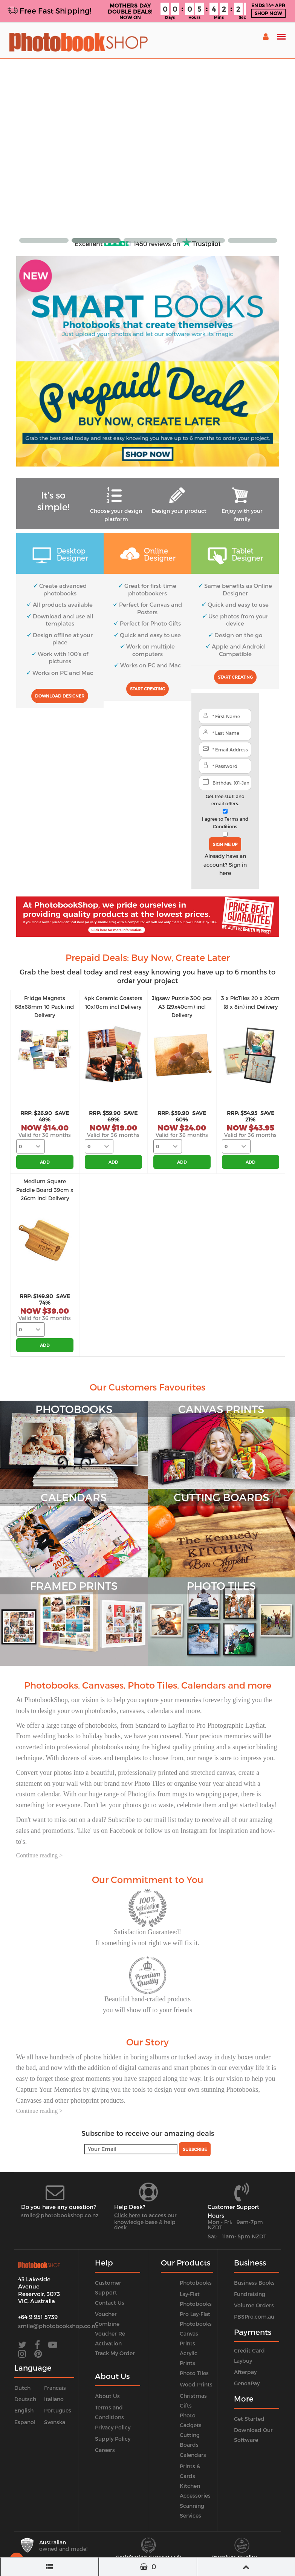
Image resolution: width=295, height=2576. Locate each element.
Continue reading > (39, 1855)
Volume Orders (254, 2305)
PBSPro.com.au (254, 2316)
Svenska (54, 2422)
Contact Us (109, 2302)
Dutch (22, 2388)
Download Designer (59, 695)
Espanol (24, 2422)
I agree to (225, 822)
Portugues (57, 2410)
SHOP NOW (268, 13)
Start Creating (147, 688)
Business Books (254, 2282)
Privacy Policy (112, 2427)
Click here (127, 2215)
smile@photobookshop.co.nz (60, 2215)
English (24, 2410)
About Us (107, 2396)
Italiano (54, 2399)
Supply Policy (112, 2438)
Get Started (249, 2418)
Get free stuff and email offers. (225, 800)
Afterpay (245, 2372)
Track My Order (115, 2353)
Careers (105, 2450)
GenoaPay (247, 2383)
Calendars (193, 2455)
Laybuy (243, 2360)
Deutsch (25, 2399)
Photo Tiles (194, 2373)
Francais (55, 2388)
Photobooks (196, 2282)
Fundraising (249, 2294)
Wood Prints (196, 2384)
